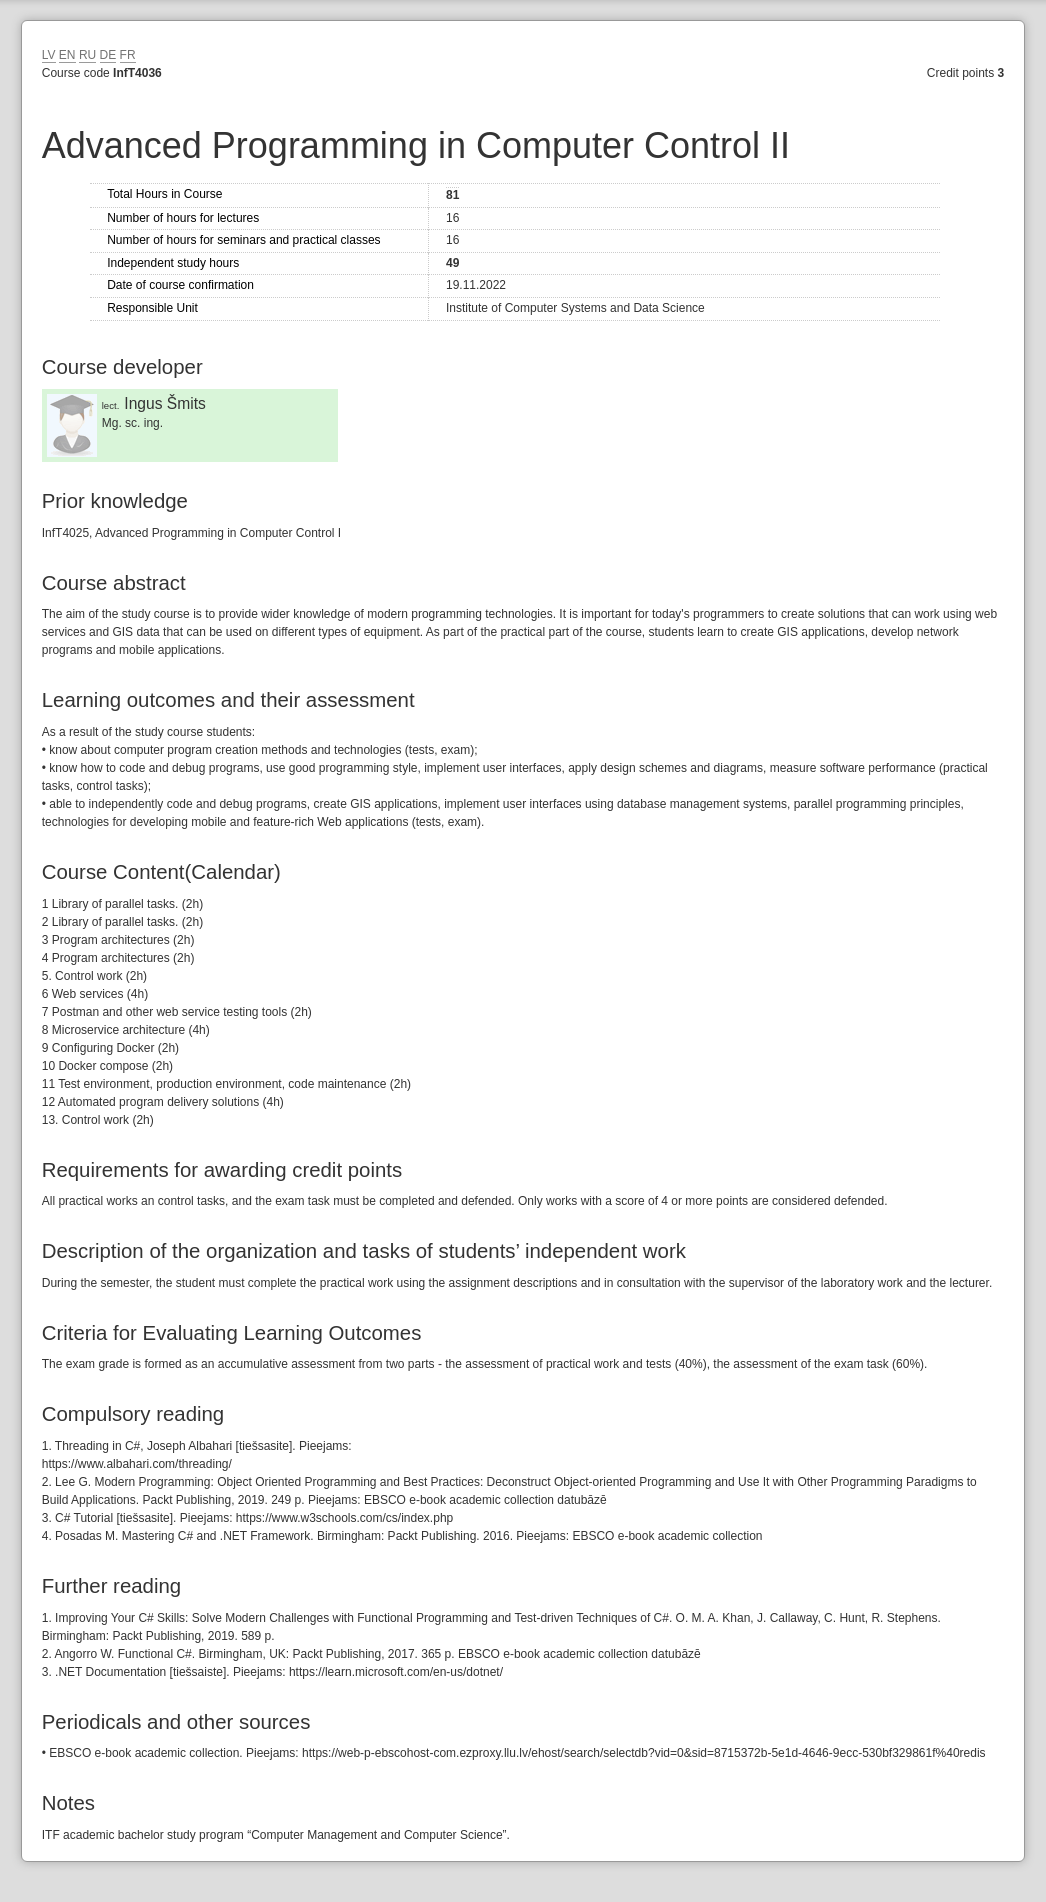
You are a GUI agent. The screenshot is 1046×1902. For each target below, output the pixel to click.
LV (49, 55)
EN (67, 55)
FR (128, 55)
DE (108, 55)
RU (87, 55)
